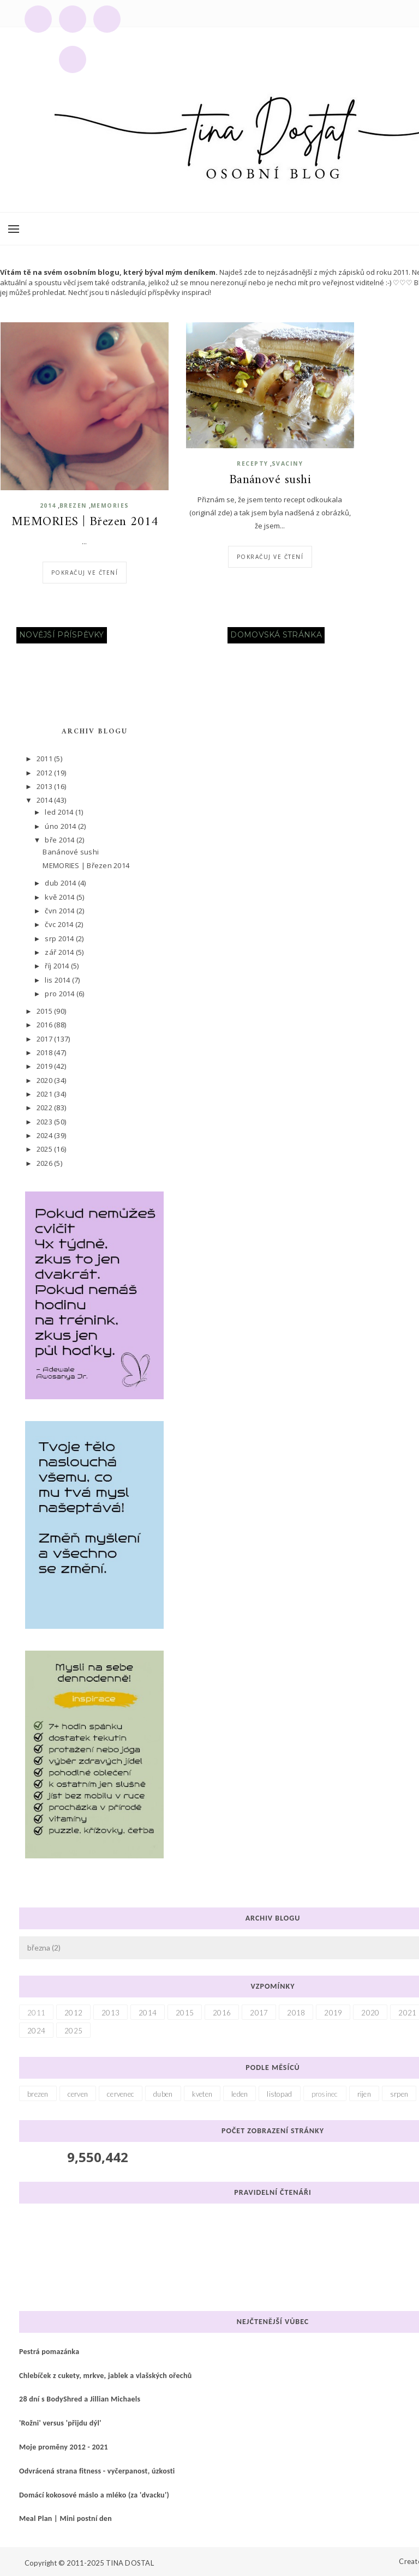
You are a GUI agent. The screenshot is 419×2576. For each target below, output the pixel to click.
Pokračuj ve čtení (84, 572)
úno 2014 (61, 826)
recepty (252, 463)
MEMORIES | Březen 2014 (84, 522)
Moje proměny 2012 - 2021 (63, 2447)
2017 (45, 1039)
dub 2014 (61, 883)
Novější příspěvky (61, 635)
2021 (45, 1094)
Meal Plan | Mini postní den (65, 2518)
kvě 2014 (60, 897)
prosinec (325, 2094)
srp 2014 (60, 938)
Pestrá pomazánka (49, 2351)
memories (110, 505)
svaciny (287, 463)
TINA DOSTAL (130, 2563)
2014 (48, 505)
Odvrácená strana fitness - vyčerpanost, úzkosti (97, 2471)
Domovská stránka (275, 635)
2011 (45, 758)
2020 (45, 1080)
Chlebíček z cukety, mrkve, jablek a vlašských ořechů (105, 2375)
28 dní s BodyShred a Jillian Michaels (79, 2399)
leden (239, 2094)
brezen (73, 505)
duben (162, 2094)
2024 (45, 1135)
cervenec (120, 2094)
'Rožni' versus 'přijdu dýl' (60, 2423)
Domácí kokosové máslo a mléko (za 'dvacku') (94, 2495)
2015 (45, 1011)
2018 (45, 1052)
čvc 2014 (60, 924)
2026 (45, 1163)
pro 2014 (60, 993)
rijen (364, 2094)
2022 (45, 1107)
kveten (202, 2094)
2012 (45, 773)
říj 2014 (57, 966)
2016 (45, 1025)
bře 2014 (60, 840)
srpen (399, 2094)
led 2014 (60, 812)
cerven (78, 2094)
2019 (45, 1066)
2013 (45, 786)
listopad (279, 2094)
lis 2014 (58, 980)
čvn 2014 (60, 911)
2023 (45, 1122)
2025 (45, 1149)
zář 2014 (60, 952)
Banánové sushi (270, 480)
